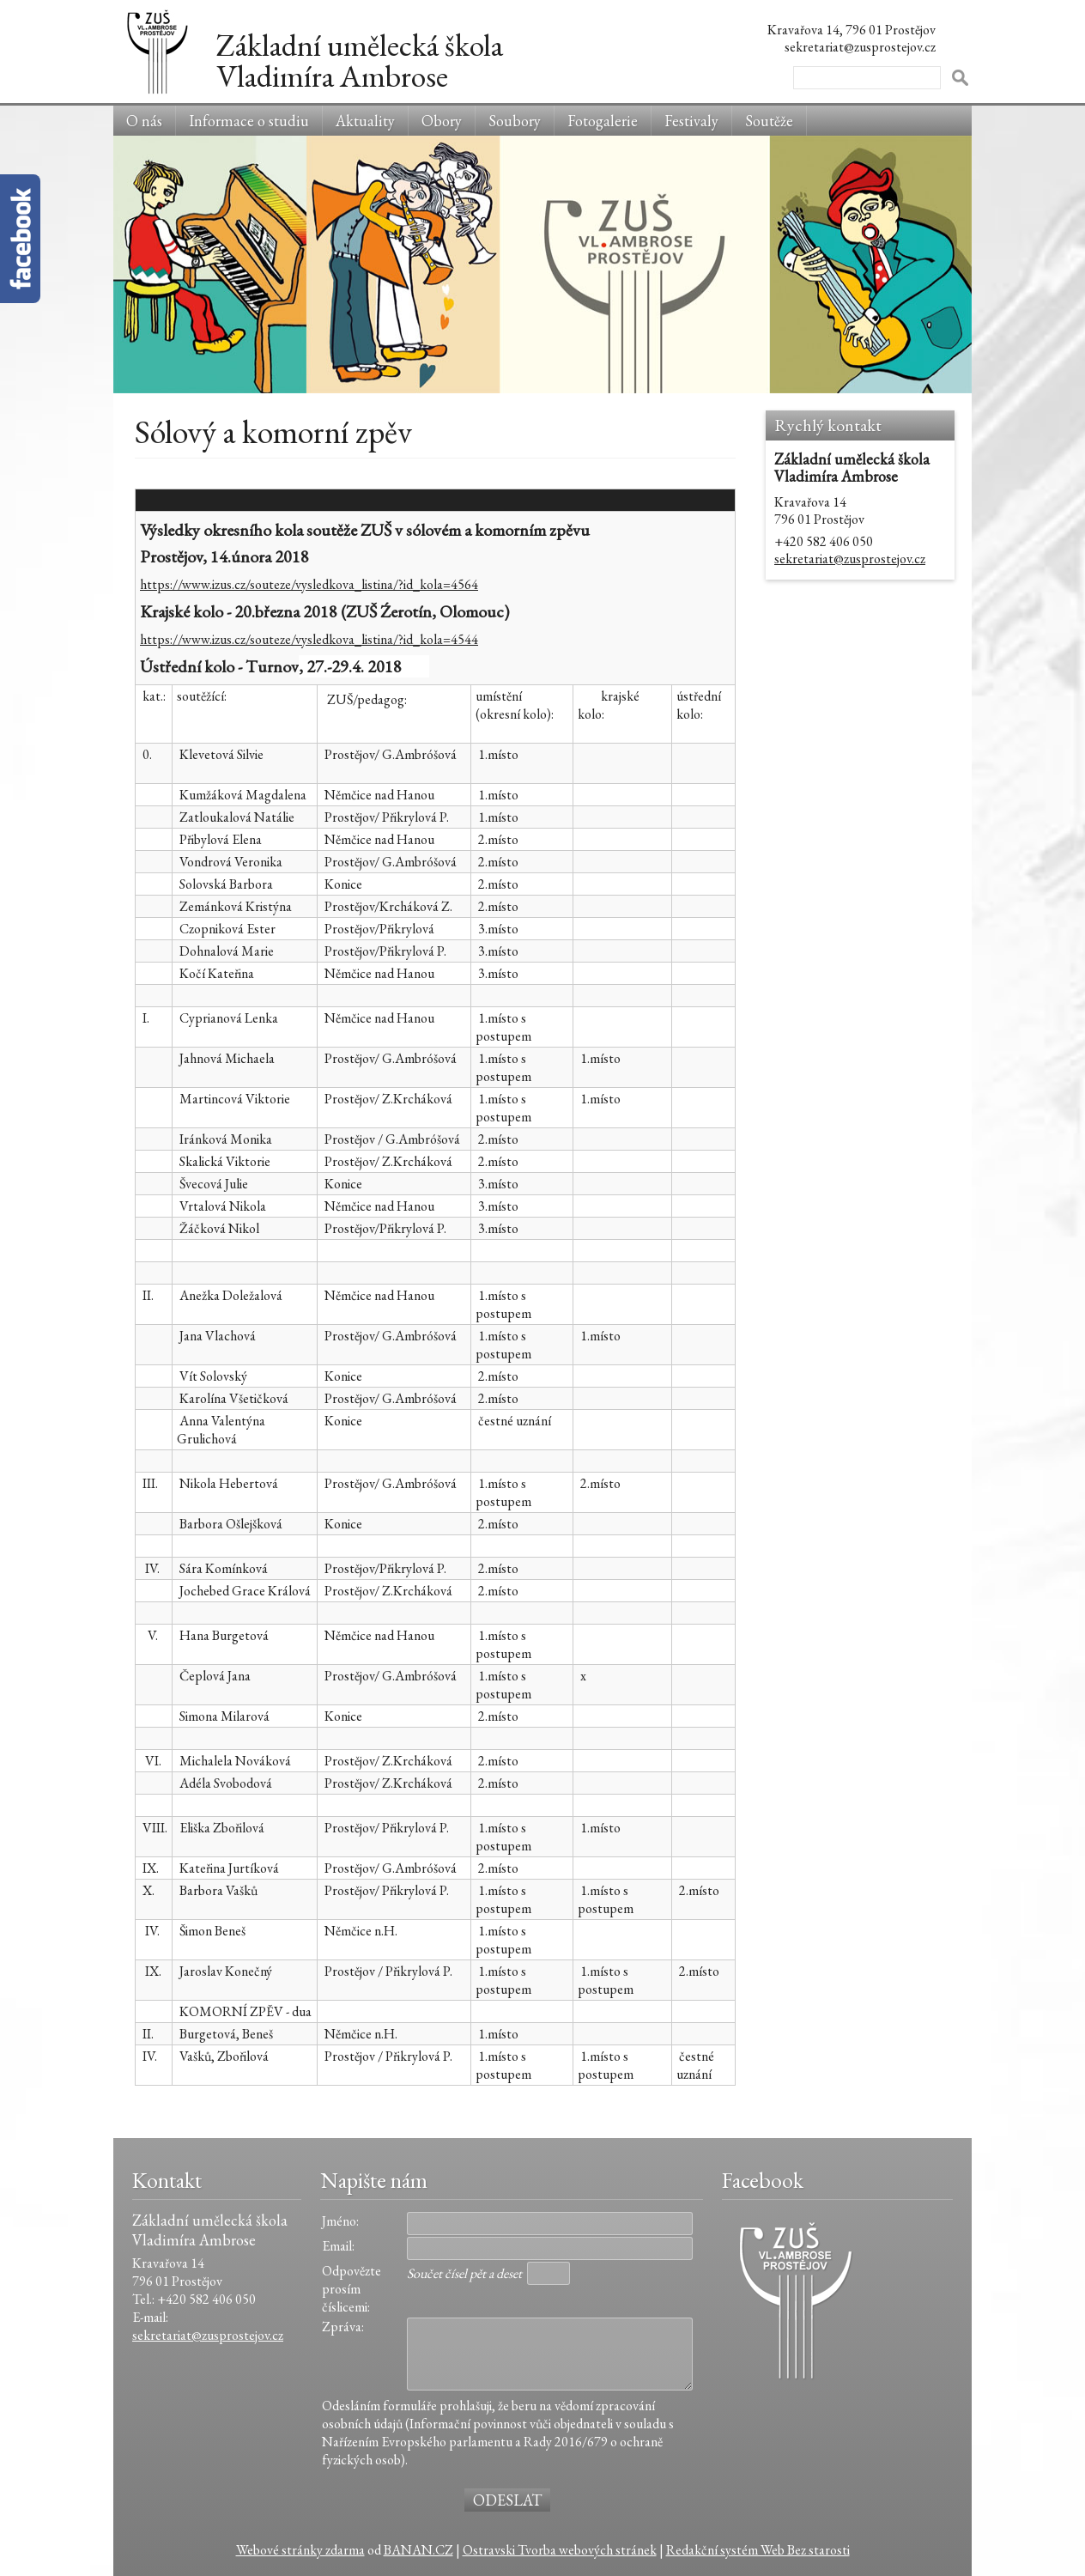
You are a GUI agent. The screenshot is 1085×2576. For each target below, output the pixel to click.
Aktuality (365, 121)
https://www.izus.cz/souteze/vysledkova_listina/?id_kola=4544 (309, 639)
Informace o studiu (249, 121)
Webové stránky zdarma (300, 2550)
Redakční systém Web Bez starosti (758, 2550)
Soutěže (769, 121)
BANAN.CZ (418, 2550)
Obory (441, 121)
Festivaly (691, 121)
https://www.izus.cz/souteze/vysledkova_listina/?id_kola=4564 (309, 584)
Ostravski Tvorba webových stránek (560, 2550)
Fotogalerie (602, 121)
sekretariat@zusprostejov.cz (849, 559)
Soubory (514, 121)
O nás (144, 121)
